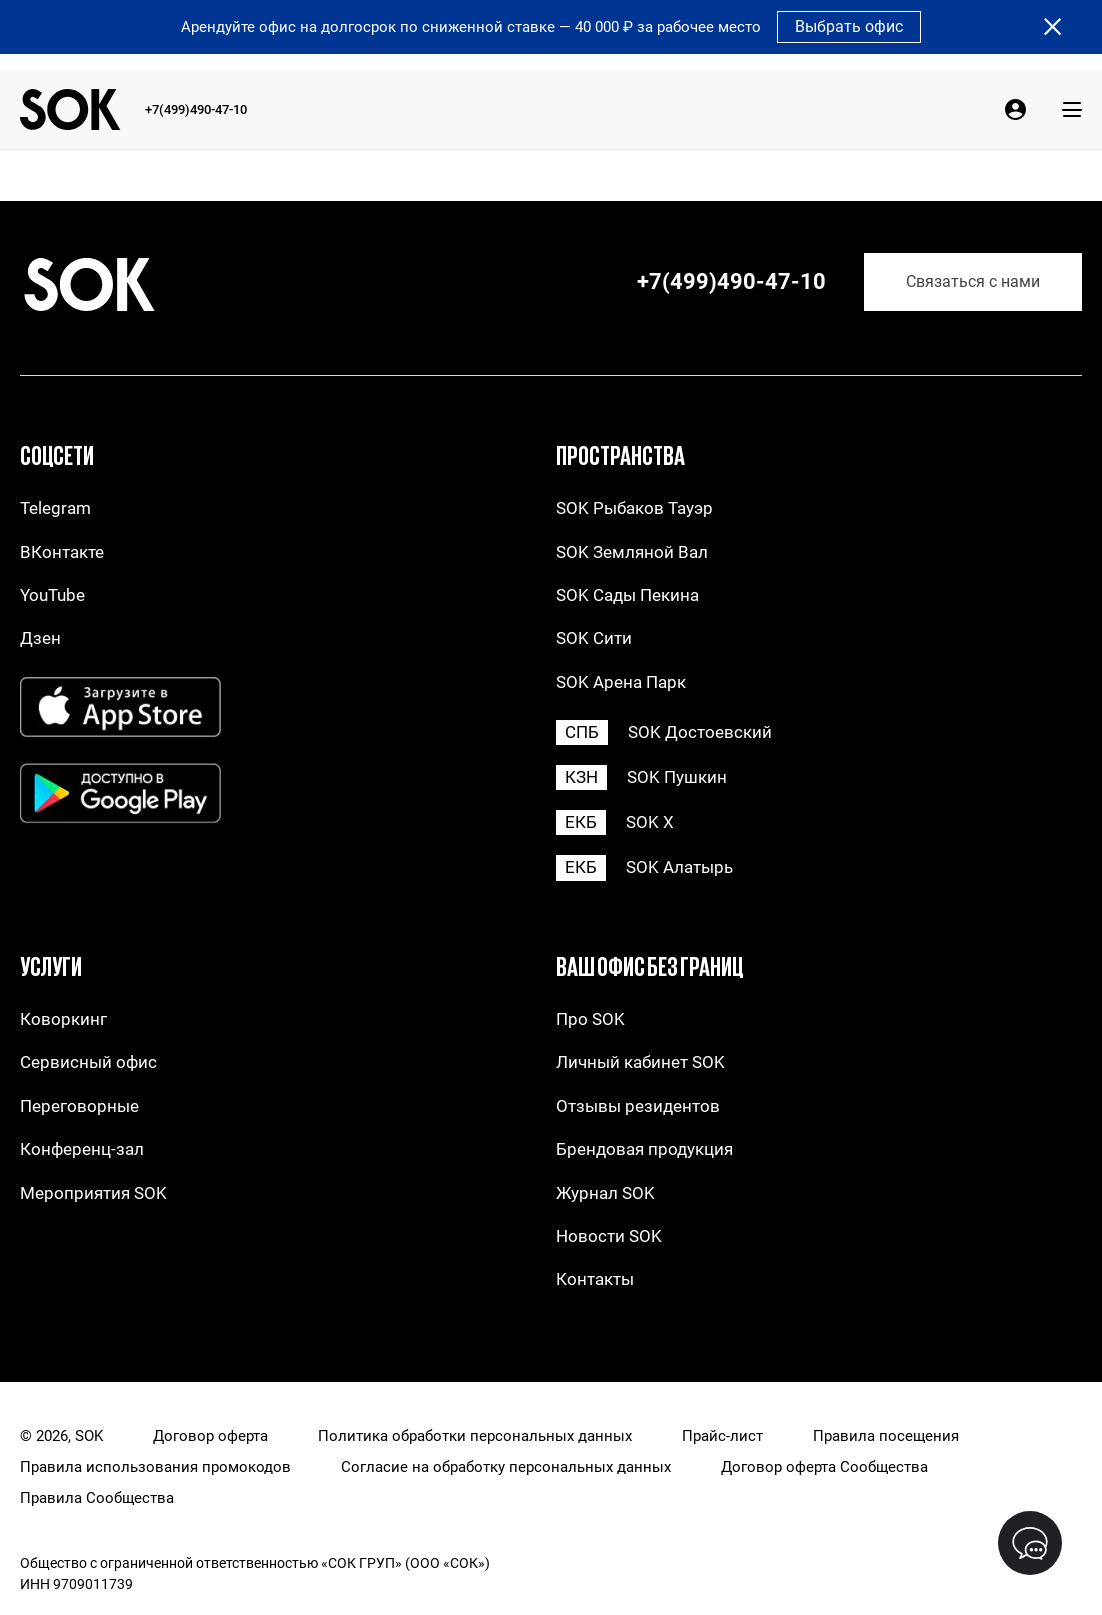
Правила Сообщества (97, 1498)
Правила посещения (886, 1436)
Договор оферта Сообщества (824, 1467)
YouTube (52, 595)
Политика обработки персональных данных (475, 1436)
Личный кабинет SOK (640, 1062)
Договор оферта (210, 1436)
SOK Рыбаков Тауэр (634, 508)
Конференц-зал (82, 1149)
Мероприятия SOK (93, 1193)
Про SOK (590, 1019)
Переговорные (79, 1106)
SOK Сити (594, 638)
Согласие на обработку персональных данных (506, 1467)
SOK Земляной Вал (632, 552)
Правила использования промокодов (155, 1467)
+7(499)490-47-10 (196, 109)
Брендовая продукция (644, 1149)
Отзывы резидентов (638, 1106)
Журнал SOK (605, 1193)
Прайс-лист (722, 1436)
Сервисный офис (88, 1062)
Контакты (595, 1279)
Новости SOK (609, 1236)
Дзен (40, 638)
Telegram (55, 508)
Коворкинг (63, 1019)
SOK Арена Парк (621, 682)
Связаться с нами (973, 281)
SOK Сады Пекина (627, 595)
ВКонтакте (62, 552)
